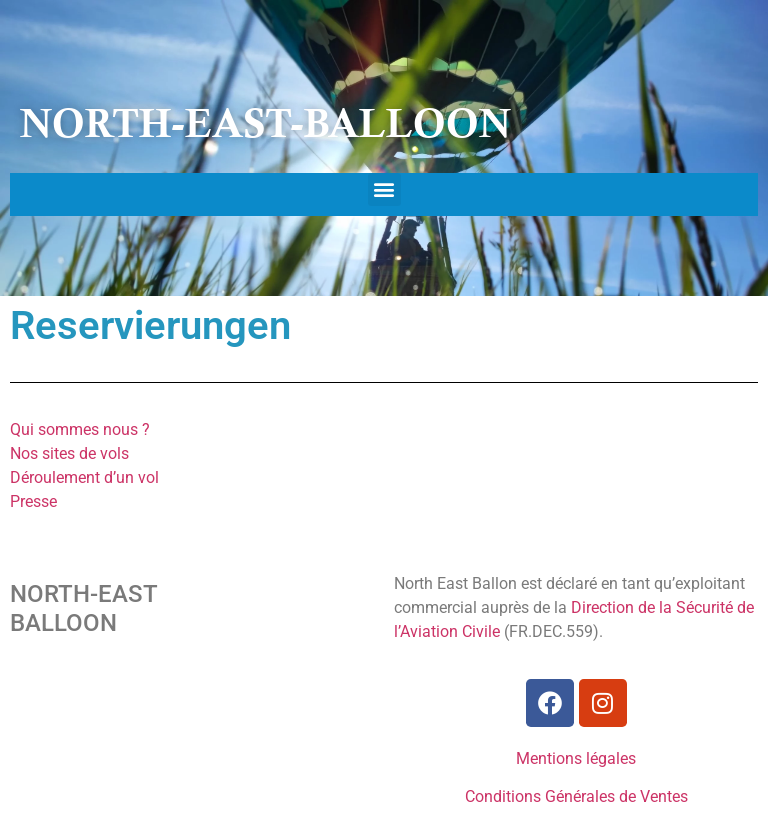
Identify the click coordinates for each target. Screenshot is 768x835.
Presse (33, 501)
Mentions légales (576, 758)
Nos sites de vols (69, 453)
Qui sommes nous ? (80, 429)
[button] (384, 189)
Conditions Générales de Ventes (576, 796)
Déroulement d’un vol (84, 477)
